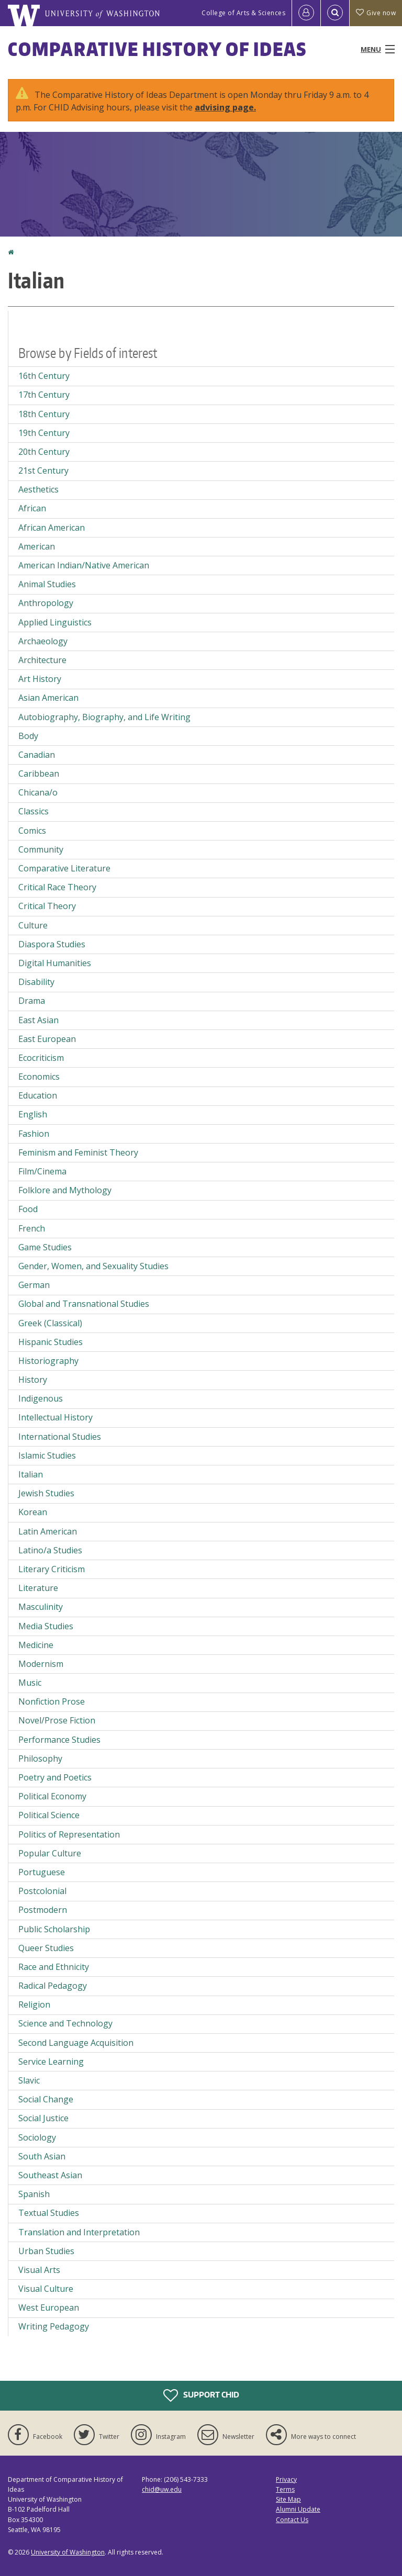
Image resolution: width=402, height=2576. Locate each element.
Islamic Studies (47, 1455)
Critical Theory (47, 906)
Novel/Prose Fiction (56, 1720)
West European (48, 2307)
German (34, 1285)
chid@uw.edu (162, 2489)
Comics (32, 830)
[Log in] (306, 13)
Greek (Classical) (50, 1323)
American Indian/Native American (83, 565)
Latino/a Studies (50, 1550)
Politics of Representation (69, 1834)
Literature (38, 1588)
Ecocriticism (41, 1057)
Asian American (48, 697)
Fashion (33, 1133)
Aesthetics (38, 489)
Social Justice (43, 2118)
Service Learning (51, 2061)
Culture (33, 925)
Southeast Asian (50, 2175)
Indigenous (40, 1398)
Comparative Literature (64, 868)
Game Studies (45, 1247)
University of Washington (68, 2552)
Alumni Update (298, 2509)
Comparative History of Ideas (157, 49)
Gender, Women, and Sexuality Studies (93, 1266)
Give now (376, 12)
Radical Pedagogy (52, 1985)
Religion (34, 2004)
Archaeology (43, 641)
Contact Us (292, 2519)
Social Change (45, 2099)
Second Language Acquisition (75, 2042)
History (32, 1379)
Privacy (286, 2479)
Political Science (49, 1815)
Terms (285, 2489)
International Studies (59, 1436)
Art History (39, 679)
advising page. (225, 107)
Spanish (34, 2194)
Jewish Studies (46, 1493)
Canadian (36, 754)
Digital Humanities (54, 963)
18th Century (44, 414)
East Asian (38, 1020)
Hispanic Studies (50, 1342)
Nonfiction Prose (51, 1701)
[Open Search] (335, 13)
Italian (30, 1474)
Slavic (29, 2080)
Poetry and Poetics (55, 1777)
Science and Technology (65, 2023)
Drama (31, 1000)
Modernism (40, 1664)
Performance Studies (59, 1739)
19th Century (44, 433)
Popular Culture (49, 1853)
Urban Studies (46, 2251)
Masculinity (40, 1606)
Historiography (48, 1361)
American (36, 546)
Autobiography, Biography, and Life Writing (104, 717)
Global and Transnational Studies (83, 1303)
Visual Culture (45, 2288)
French (31, 1228)
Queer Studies (46, 1948)
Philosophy (40, 1758)
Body (28, 736)
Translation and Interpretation (79, 2232)
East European (47, 1039)
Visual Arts (39, 2270)
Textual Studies (48, 2213)
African (32, 508)
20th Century (44, 451)
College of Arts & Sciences (243, 12)
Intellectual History (55, 1417)
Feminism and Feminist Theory (78, 1152)
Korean (32, 1512)
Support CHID (201, 2395)
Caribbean (38, 773)
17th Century (44, 394)
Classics (33, 811)
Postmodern (42, 1910)
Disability (36, 982)
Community (40, 849)
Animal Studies (47, 584)
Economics (39, 1076)
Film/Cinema (42, 1171)
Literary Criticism (51, 1569)
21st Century (43, 470)
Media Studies (45, 1626)
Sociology (37, 2137)
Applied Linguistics (55, 622)
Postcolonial (42, 1891)
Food (28, 1209)
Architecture (42, 660)
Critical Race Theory (57, 887)
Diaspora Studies (51, 944)
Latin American (47, 1531)
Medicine (35, 1645)
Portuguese (41, 1872)
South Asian (41, 2156)
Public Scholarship (54, 1929)
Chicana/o (38, 792)
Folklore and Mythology (64, 1190)
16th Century (44, 376)
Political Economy (52, 1796)
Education (37, 1095)
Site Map (288, 2499)
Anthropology (45, 603)
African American (51, 527)
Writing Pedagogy (53, 2326)
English (32, 1114)
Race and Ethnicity (53, 1967)
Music (29, 1682)
